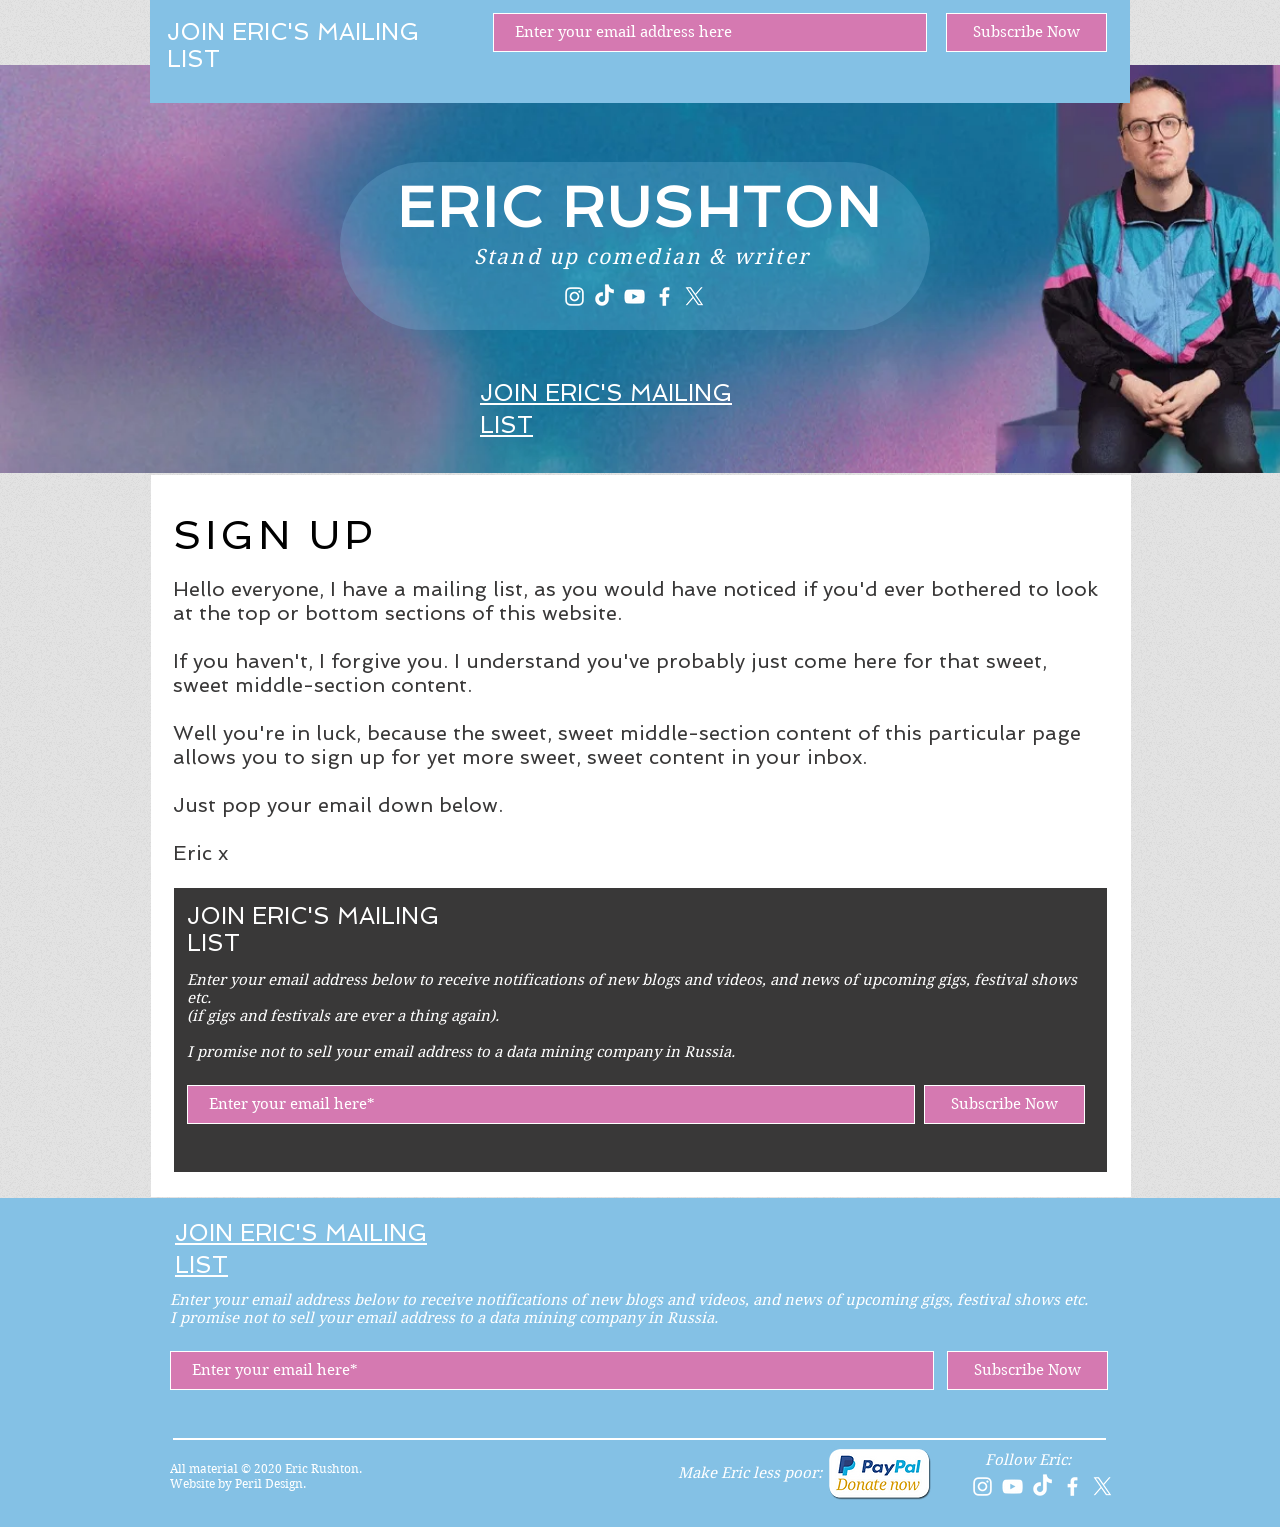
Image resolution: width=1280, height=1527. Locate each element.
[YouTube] (634, 296)
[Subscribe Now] (1026, 32)
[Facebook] (664, 296)
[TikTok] (604, 296)
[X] (694, 296)
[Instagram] (574, 296)
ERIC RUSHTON (640, 207)
